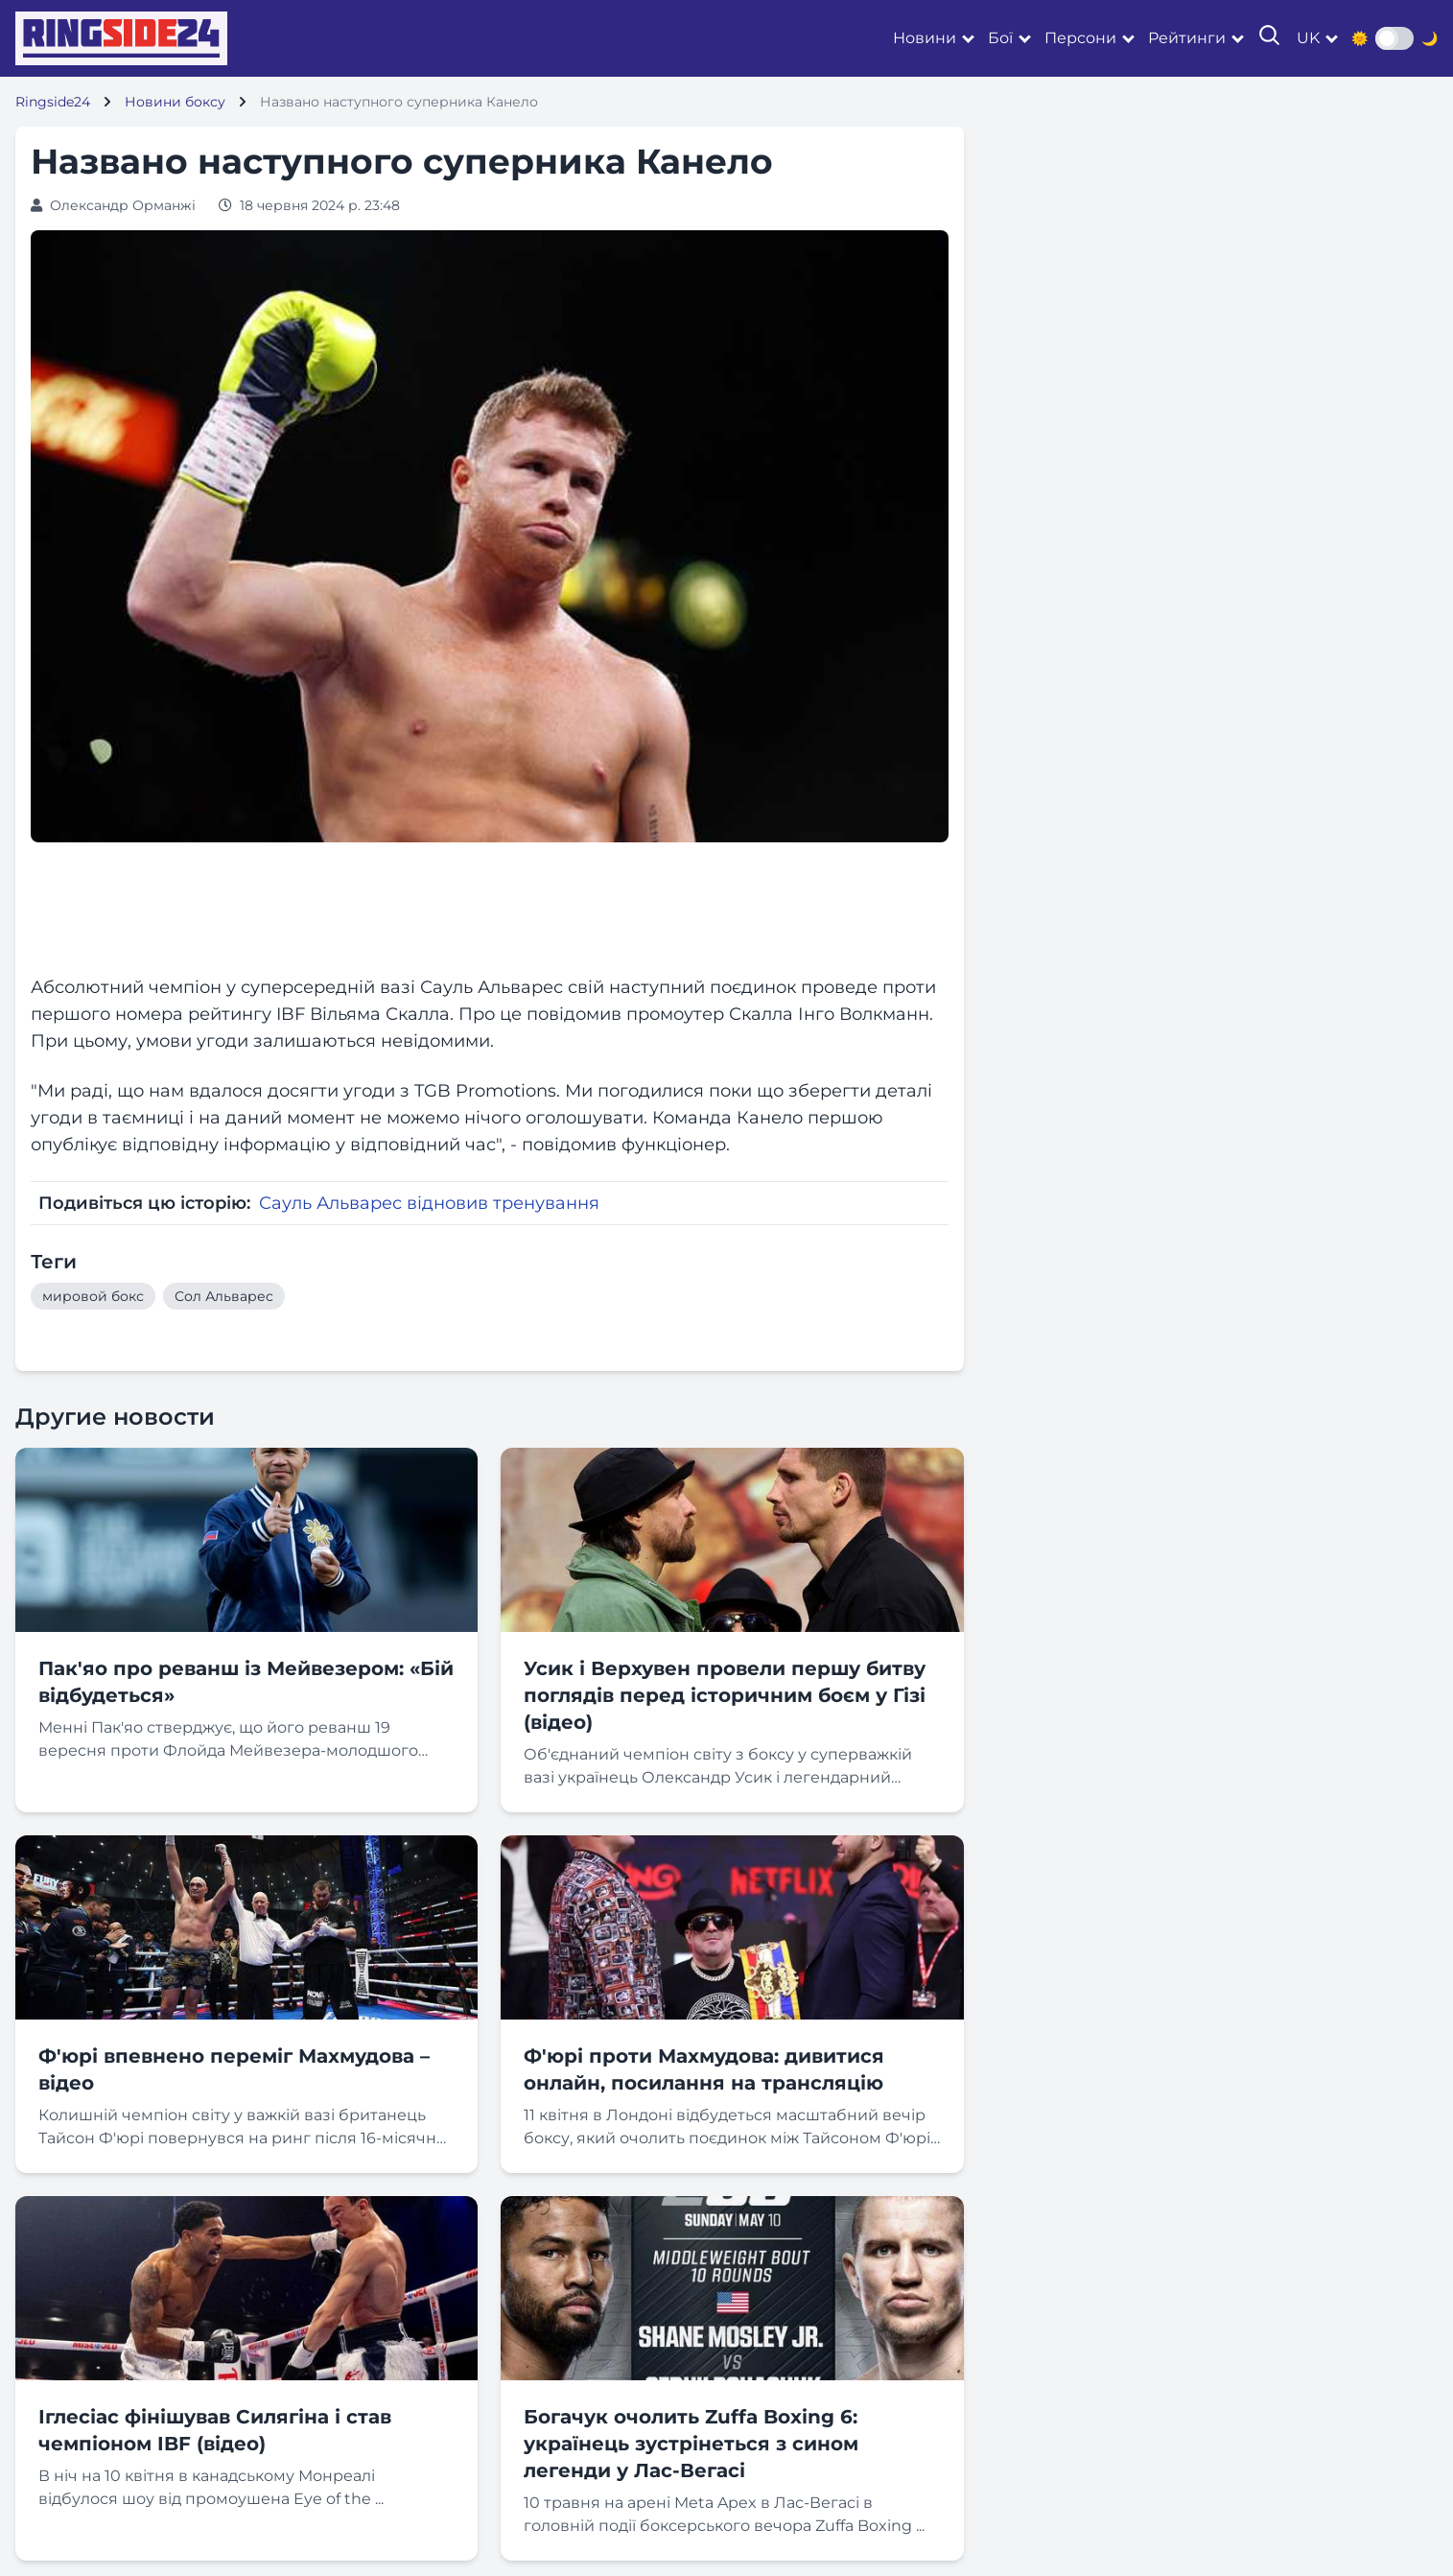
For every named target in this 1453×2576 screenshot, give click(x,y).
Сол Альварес (224, 1296)
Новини (924, 38)
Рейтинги (1187, 38)
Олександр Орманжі (123, 205)
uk (1308, 38)
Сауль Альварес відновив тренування (429, 1203)
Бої (1000, 38)
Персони (1080, 38)
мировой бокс (93, 1296)
